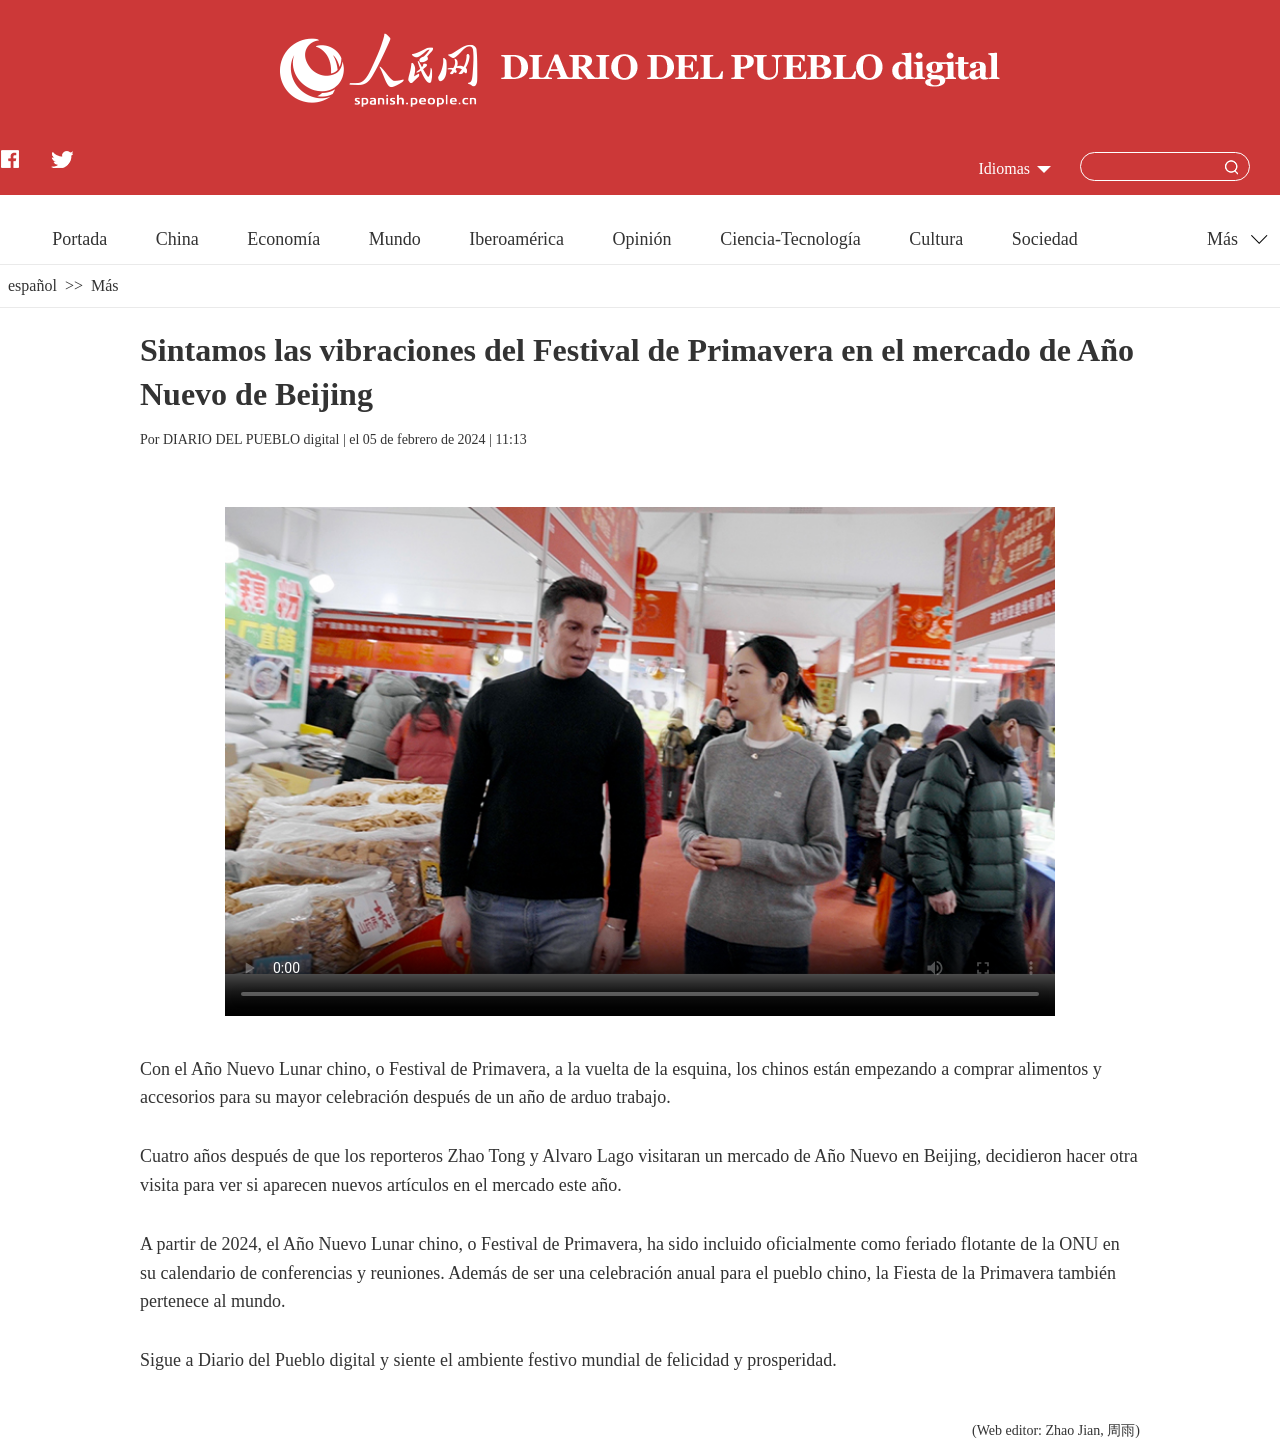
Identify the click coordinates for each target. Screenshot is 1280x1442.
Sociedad (1045, 239)
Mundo (395, 239)
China (177, 239)
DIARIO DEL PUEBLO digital (251, 439)
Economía (283, 239)
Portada (79, 239)
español (32, 285)
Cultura (936, 239)
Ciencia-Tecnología (790, 239)
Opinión (642, 239)
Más (105, 285)
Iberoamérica (516, 239)
